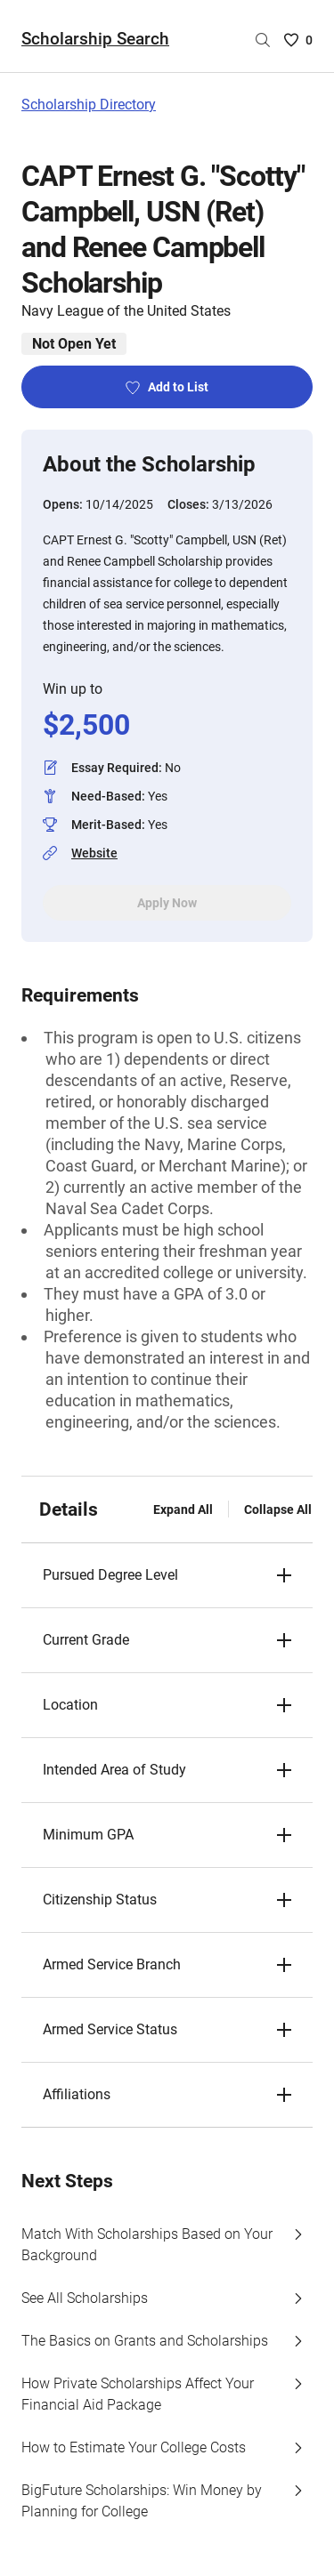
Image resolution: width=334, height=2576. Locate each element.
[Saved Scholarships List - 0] (298, 40)
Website (94, 853)
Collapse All (278, 1509)
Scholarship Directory (88, 104)
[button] (167, 1575)
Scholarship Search (95, 38)
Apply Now (167, 903)
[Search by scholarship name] (262, 40)
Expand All (183, 1509)
